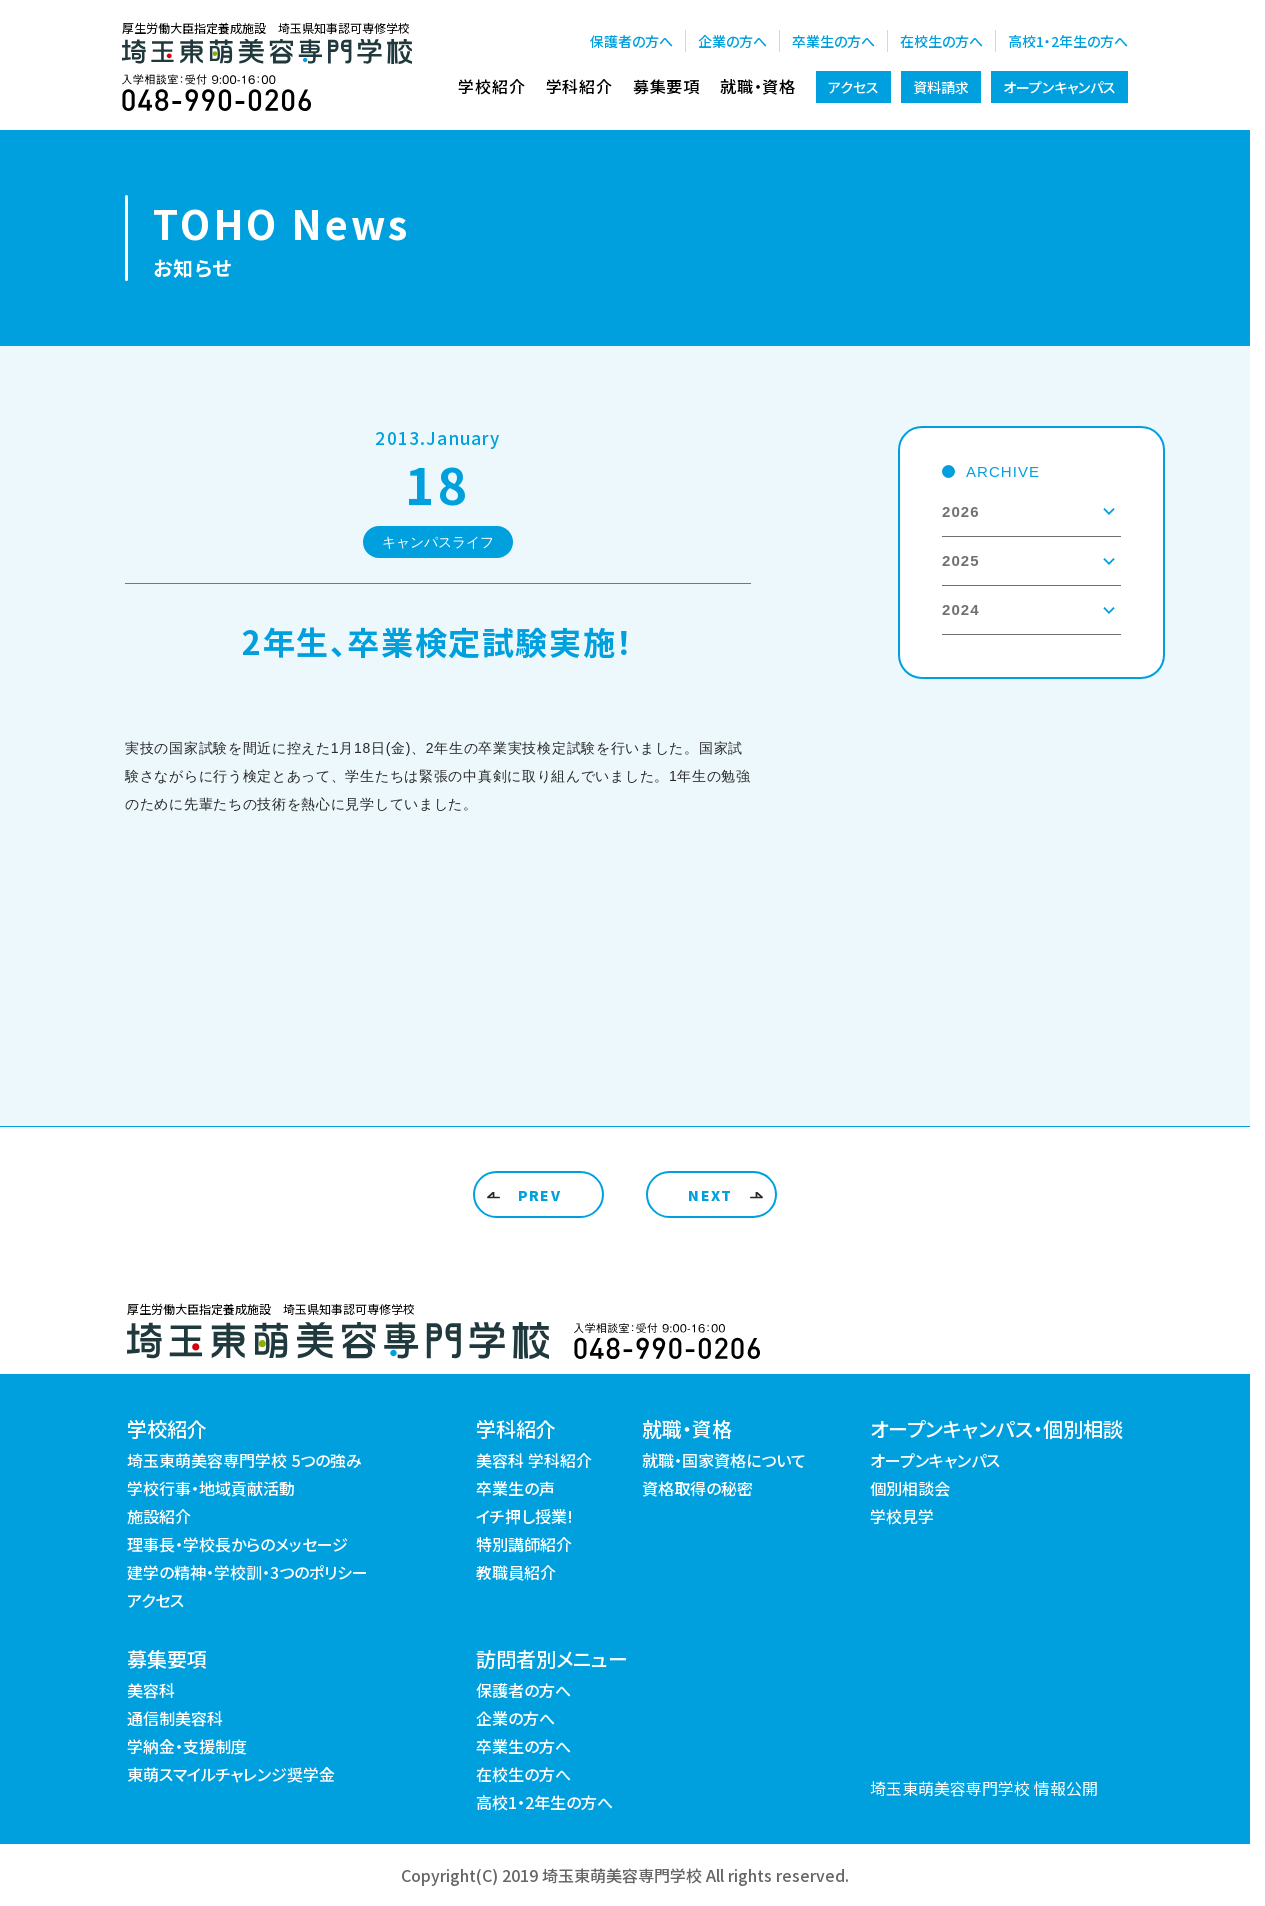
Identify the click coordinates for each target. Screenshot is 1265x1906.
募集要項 (666, 86)
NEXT (710, 1195)
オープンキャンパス (1059, 87)
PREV (540, 1195)
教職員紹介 (516, 1572)
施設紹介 (159, 1516)
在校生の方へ (941, 41)
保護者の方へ (631, 41)
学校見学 (902, 1516)
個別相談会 (910, 1488)
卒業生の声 (515, 1488)
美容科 (151, 1690)
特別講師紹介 (524, 1544)
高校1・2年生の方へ (1068, 41)
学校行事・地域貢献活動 (211, 1488)
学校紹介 (491, 86)
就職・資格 (758, 86)
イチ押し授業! (524, 1516)
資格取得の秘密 (697, 1488)
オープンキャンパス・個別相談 (996, 1428)
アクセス (853, 87)
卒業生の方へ (833, 41)
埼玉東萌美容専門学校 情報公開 (984, 1788)
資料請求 (941, 87)
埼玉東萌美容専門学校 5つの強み (244, 1460)
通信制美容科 (175, 1718)
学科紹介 (579, 86)
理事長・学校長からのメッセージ (237, 1544)
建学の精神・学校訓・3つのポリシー (247, 1572)
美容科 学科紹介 (534, 1460)
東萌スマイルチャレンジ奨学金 (231, 1774)
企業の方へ (732, 41)
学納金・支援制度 (187, 1746)
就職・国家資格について (724, 1460)
